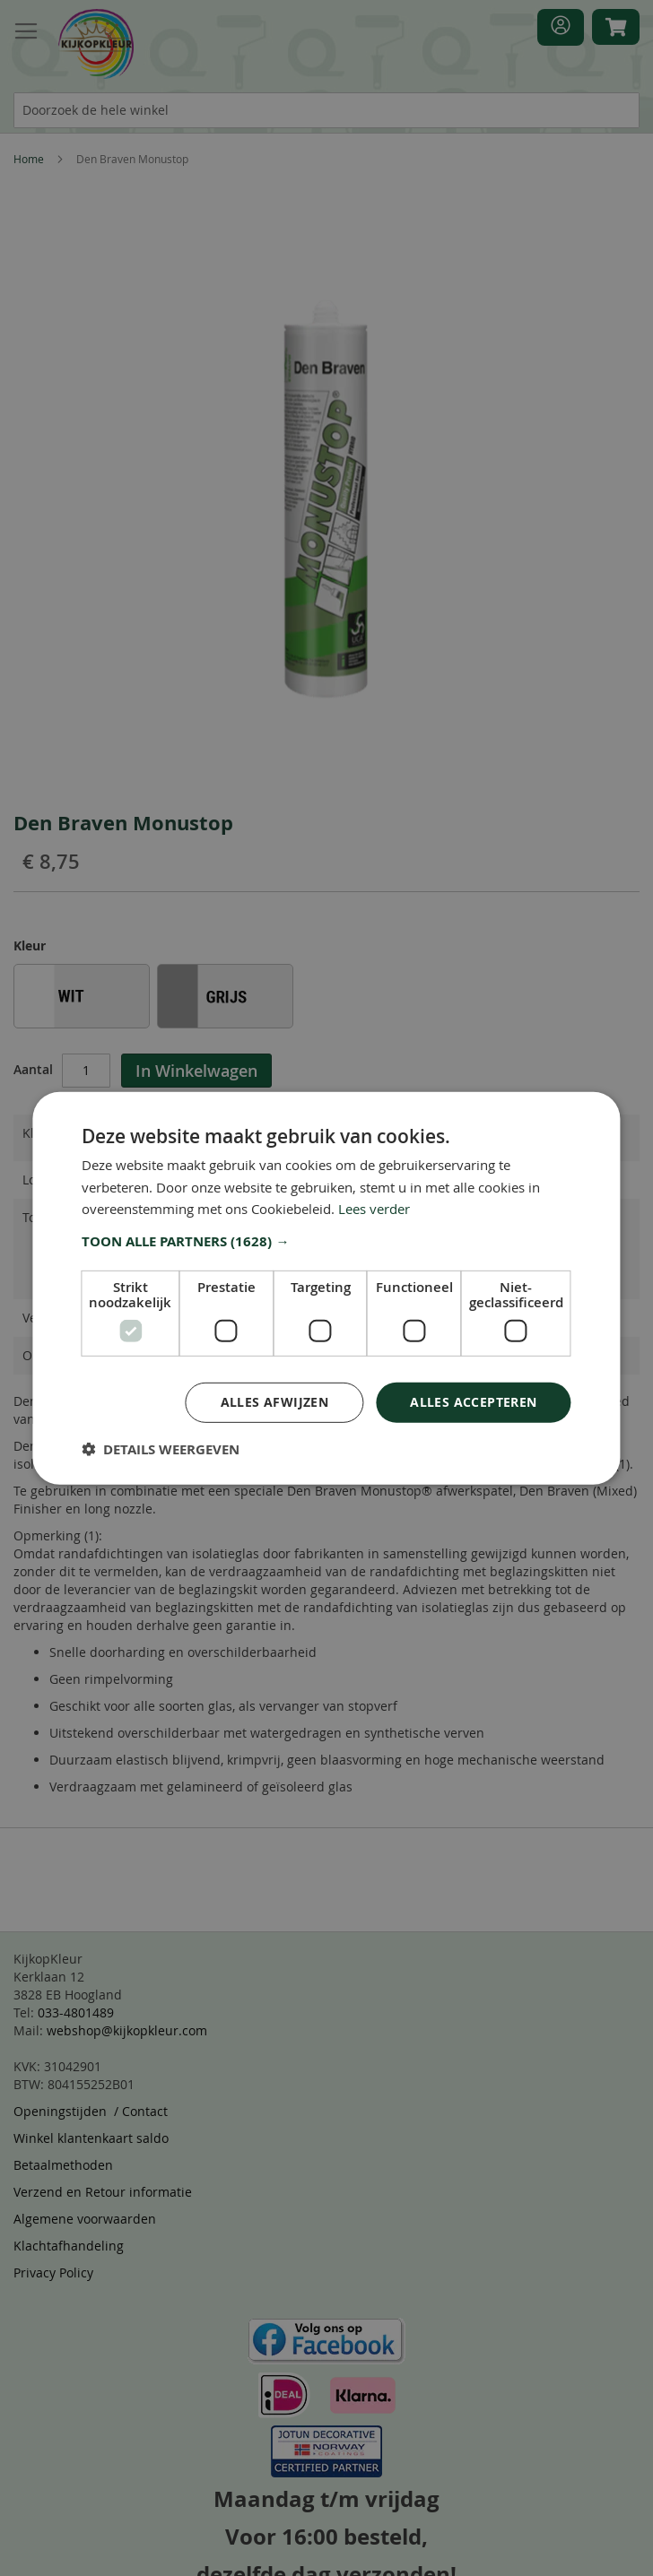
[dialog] (326, 1288)
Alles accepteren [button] (473, 1401)
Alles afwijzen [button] (275, 1401)
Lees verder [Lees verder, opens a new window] (374, 1209)
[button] (326, 1242)
